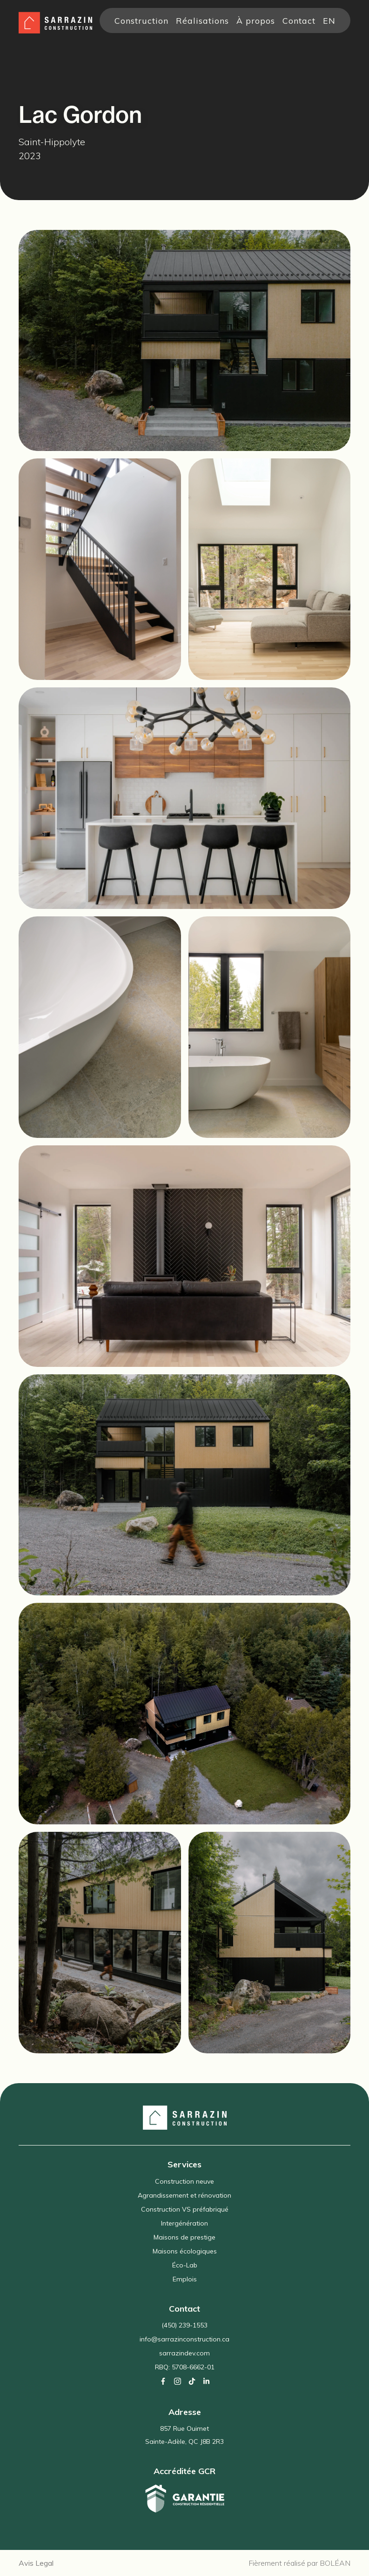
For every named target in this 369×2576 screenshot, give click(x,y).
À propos (255, 20)
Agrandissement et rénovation (184, 2195)
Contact (298, 20)
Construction (141, 20)
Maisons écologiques (185, 2251)
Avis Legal (36, 2563)
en (329, 20)
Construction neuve (184, 2181)
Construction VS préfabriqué (184, 2209)
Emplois (185, 2279)
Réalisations (202, 20)
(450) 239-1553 (184, 2325)
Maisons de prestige (184, 2237)
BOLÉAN (335, 2563)
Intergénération (184, 2223)
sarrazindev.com (184, 2353)
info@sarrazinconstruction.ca (184, 2339)
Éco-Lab (184, 2265)
